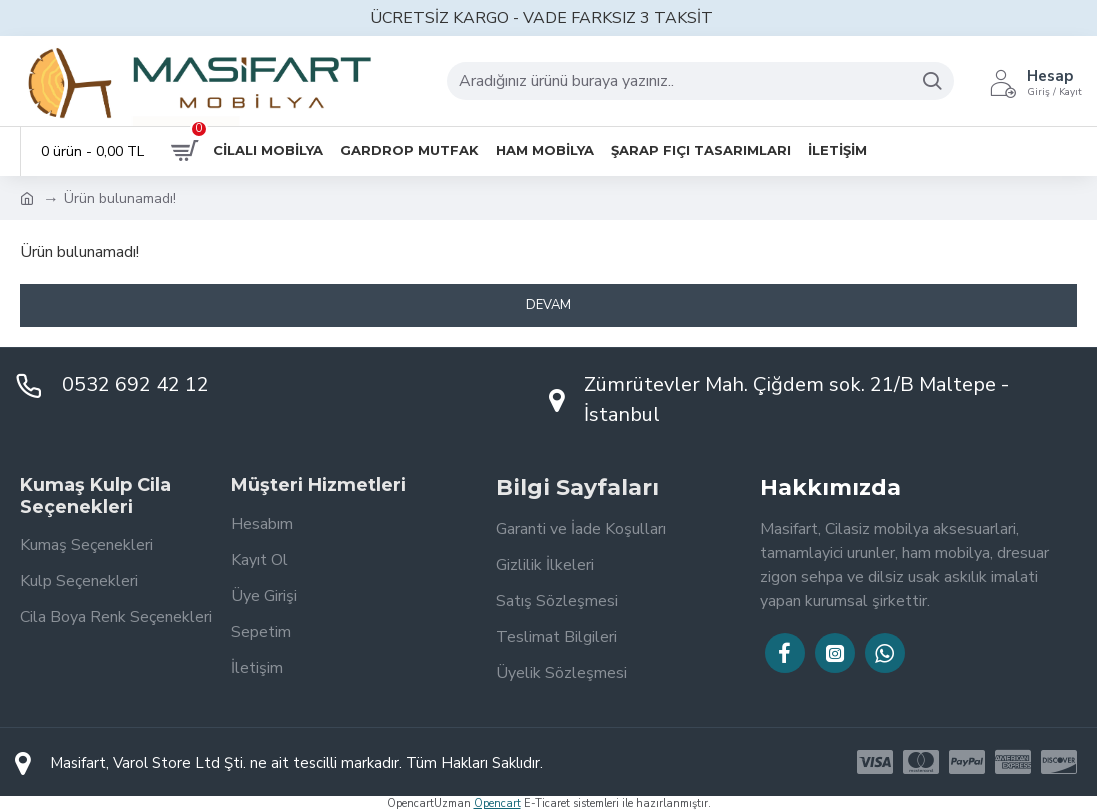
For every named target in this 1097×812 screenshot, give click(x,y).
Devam (548, 305)
